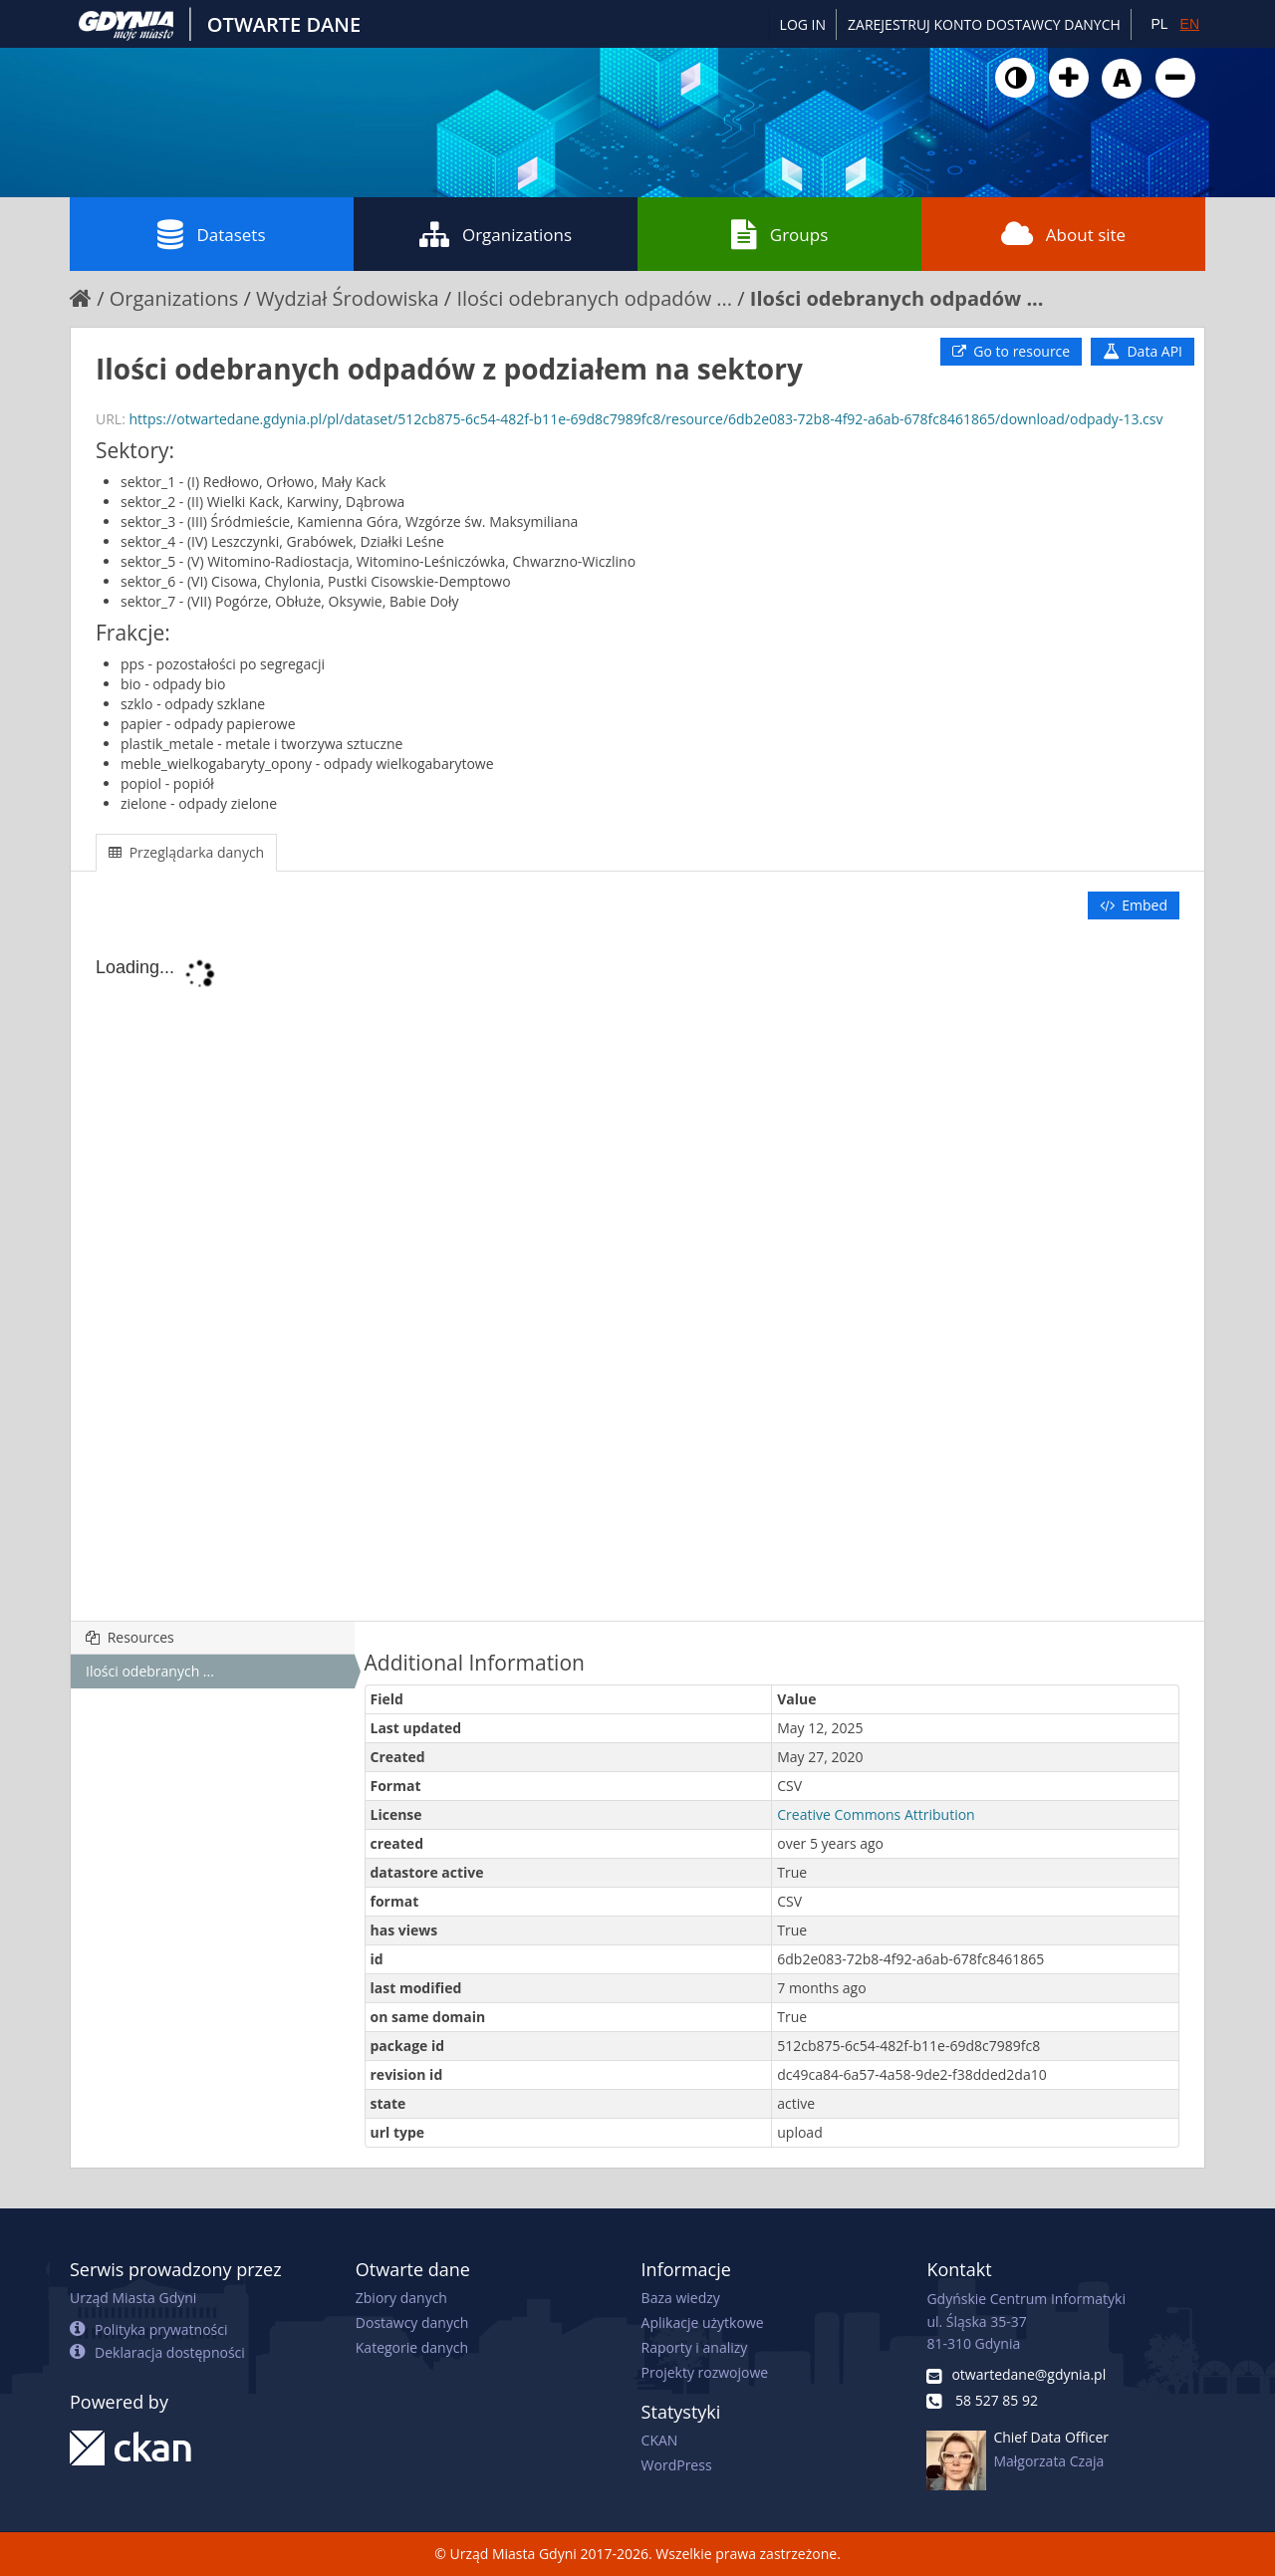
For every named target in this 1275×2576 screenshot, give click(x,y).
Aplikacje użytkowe (702, 2322)
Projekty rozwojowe (705, 2372)
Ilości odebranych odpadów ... (594, 298)
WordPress (676, 2464)
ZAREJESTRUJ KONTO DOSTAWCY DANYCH (984, 24)
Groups (779, 234)
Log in (803, 24)
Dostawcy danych (412, 2322)
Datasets (211, 234)
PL (1158, 24)
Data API (1142, 351)
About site (1063, 234)
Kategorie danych (412, 2347)
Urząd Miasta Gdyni (133, 2297)
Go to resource (1011, 351)
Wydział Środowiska (347, 298)
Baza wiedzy (680, 2297)
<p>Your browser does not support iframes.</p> (637, 1272)
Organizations (495, 234)
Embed (1133, 905)
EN (1189, 24)
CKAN (659, 2440)
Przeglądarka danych (186, 852)
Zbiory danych (401, 2297)
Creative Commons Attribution (875, 1814)
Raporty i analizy (694, 2347)
